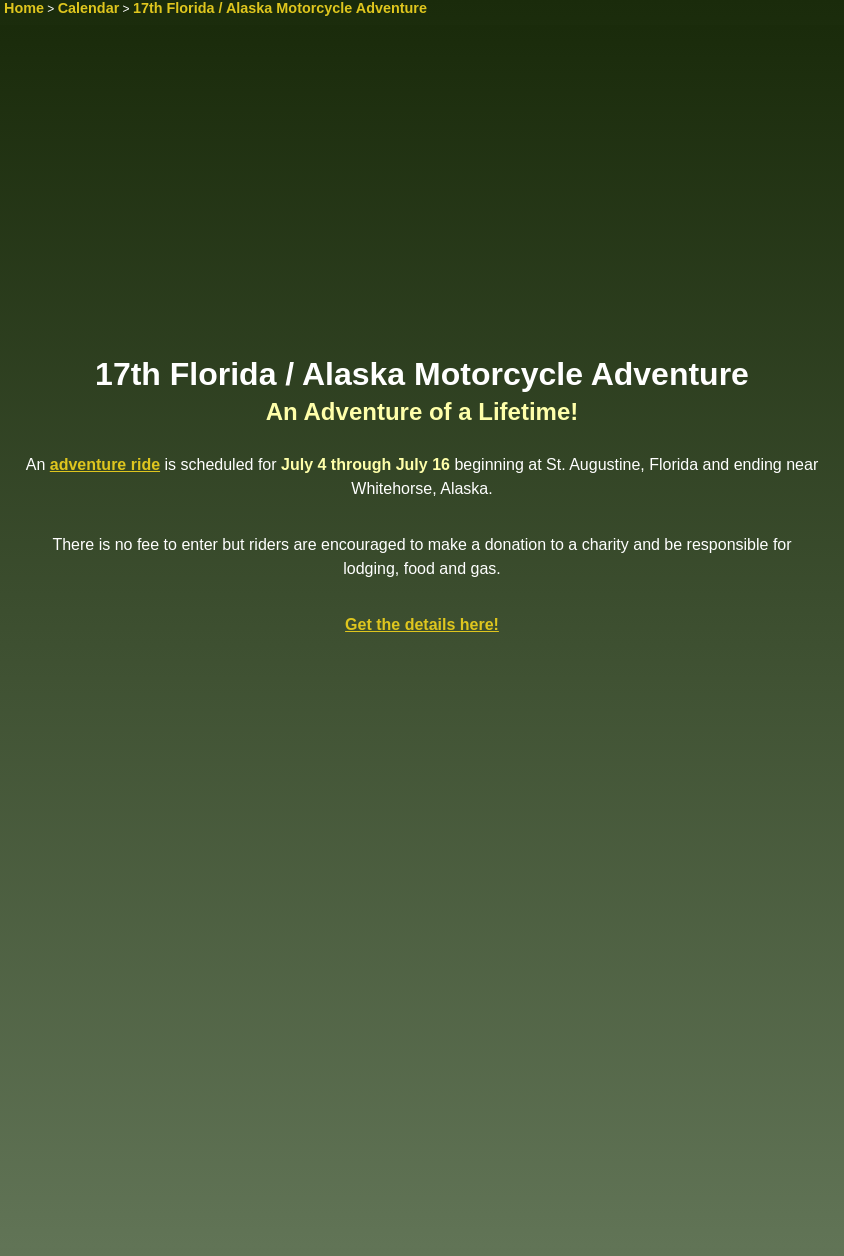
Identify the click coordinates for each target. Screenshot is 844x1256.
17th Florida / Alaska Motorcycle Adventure (280, 8)
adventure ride (105, 464)
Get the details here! (422, 624)
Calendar (89, 8)
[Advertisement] (422, 197)
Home (24, 8)
